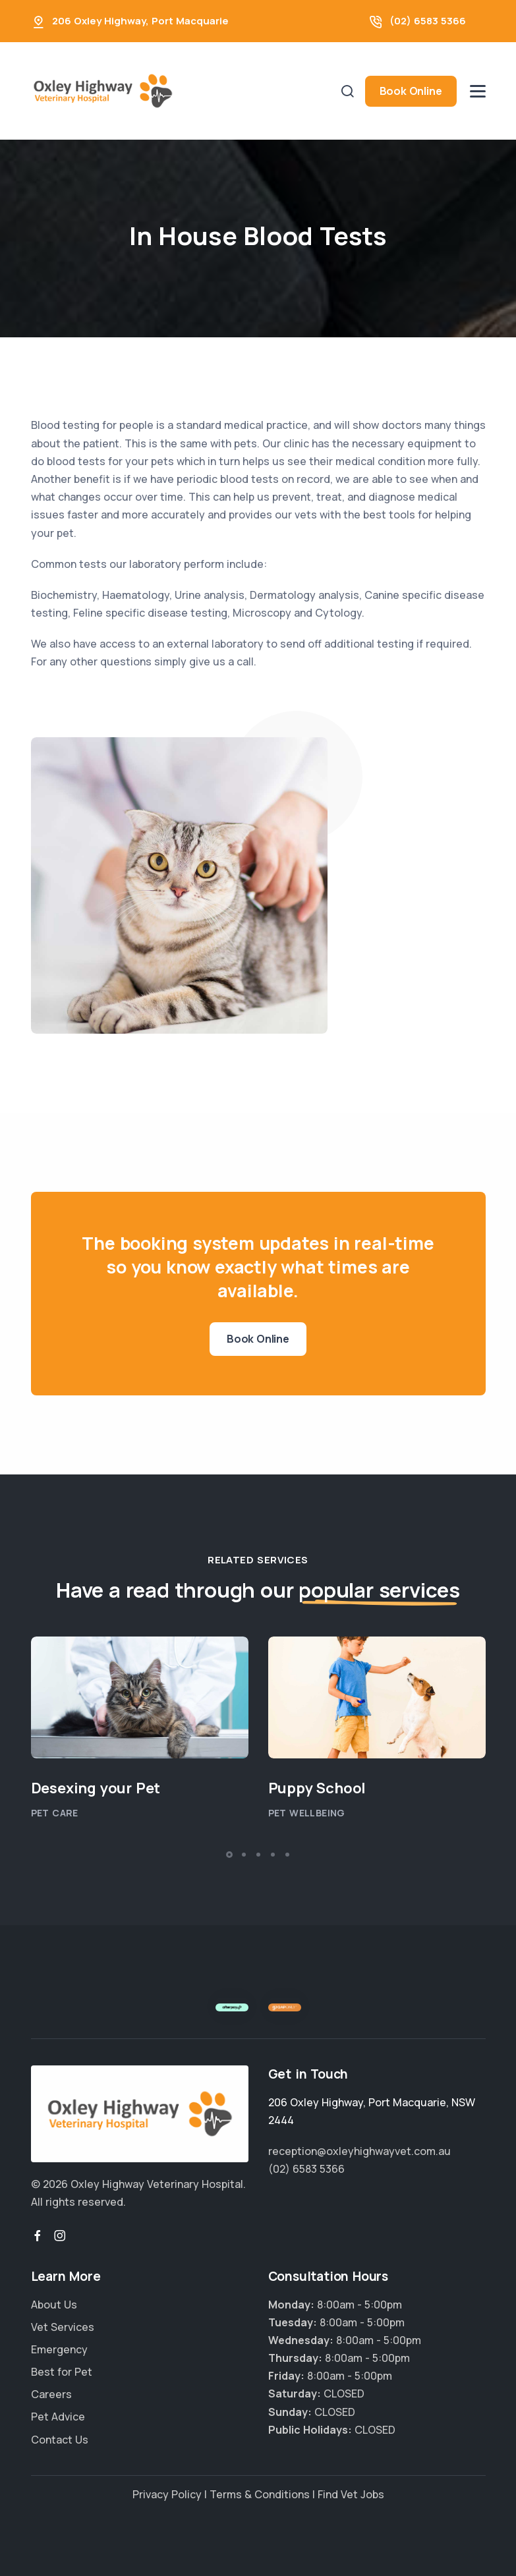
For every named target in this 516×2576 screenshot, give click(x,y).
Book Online (411, 91)
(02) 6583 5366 (427, 21)
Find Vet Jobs (351, 2494)
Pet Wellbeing (306, 1812)
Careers (51, 2394)
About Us (54, 2304)
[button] (229, 1854)
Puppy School (317, 1788)
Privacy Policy (167, 2494)
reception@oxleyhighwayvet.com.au (359, 2151)
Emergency (59, 2349)
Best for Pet (61, 2372)
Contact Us (59, 2439)
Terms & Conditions (260, 2494)
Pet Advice (58, 2416)
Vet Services (62, 2327)
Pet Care (54, 1812)
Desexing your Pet (96, 1788)
